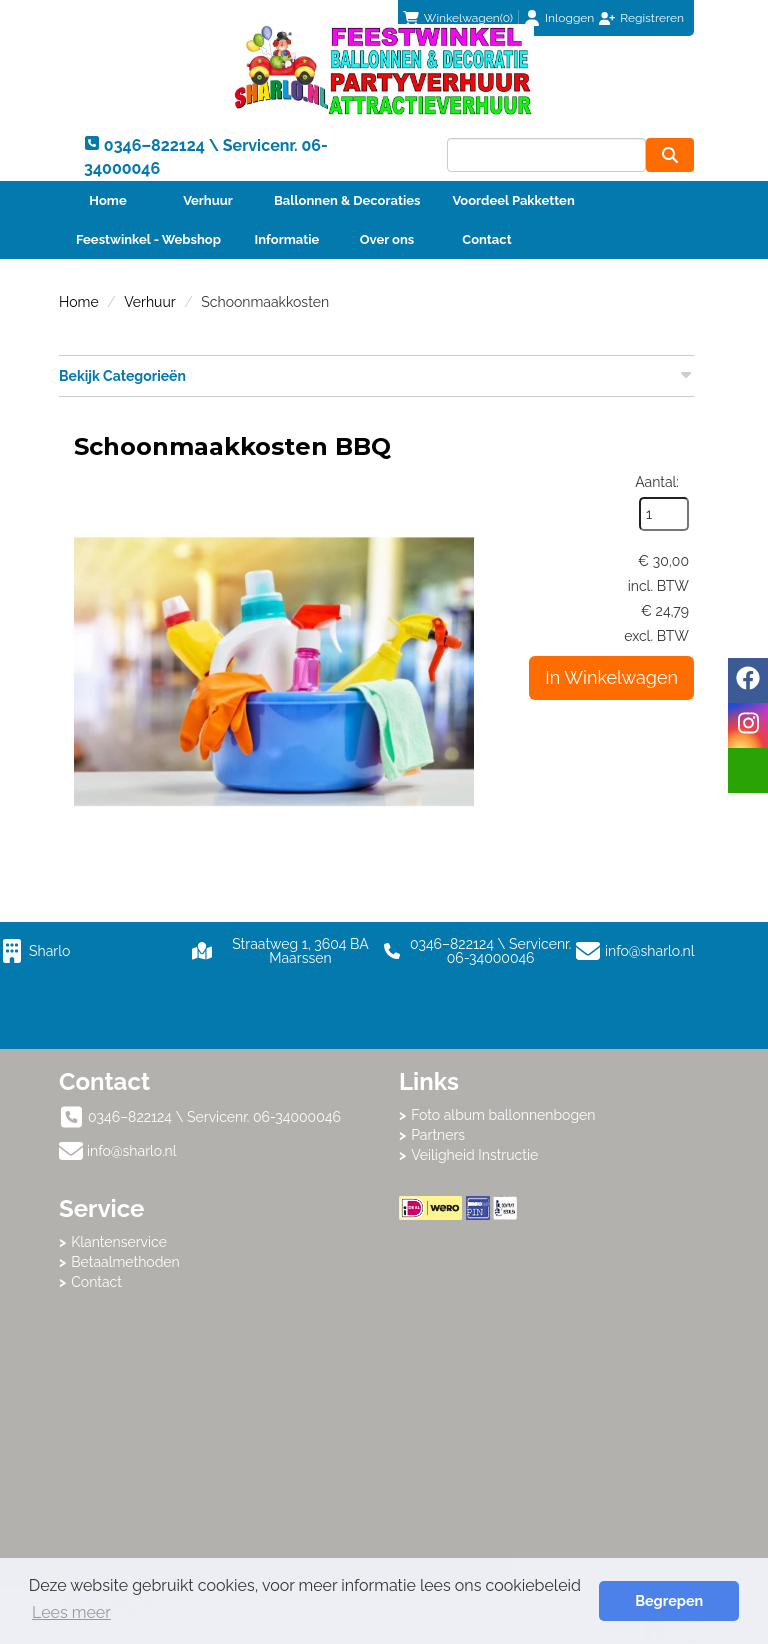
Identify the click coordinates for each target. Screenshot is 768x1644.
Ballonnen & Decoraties (347, 200)
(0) (458, 18)
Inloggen (569, 18)
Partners (438, 1135)
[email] (748, 770)
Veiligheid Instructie (474, 1155)
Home (107, 200)
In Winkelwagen (611, 677)
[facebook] (748, 680)
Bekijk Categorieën (376, 375)
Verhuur (208, 200)
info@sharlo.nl (650, 951)
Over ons (387, 239)
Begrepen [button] (669, 1600)
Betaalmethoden (125, 1262)
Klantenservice (119, 1242)
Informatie (287, 239)
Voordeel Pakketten (513, 200)
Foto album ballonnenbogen (503, 1115)
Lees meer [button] (71, 1612)
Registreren (652, 18)
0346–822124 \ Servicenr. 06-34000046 (477, 951)
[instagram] (748, 725)
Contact (486, 239)
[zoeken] (670, 155)
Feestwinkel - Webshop (148, 239)
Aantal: (657, 482)
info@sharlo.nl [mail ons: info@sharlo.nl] (132, 1151)
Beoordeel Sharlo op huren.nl (554, 1330)
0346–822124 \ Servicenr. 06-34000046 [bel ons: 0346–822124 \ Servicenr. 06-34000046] (214, 1117)
